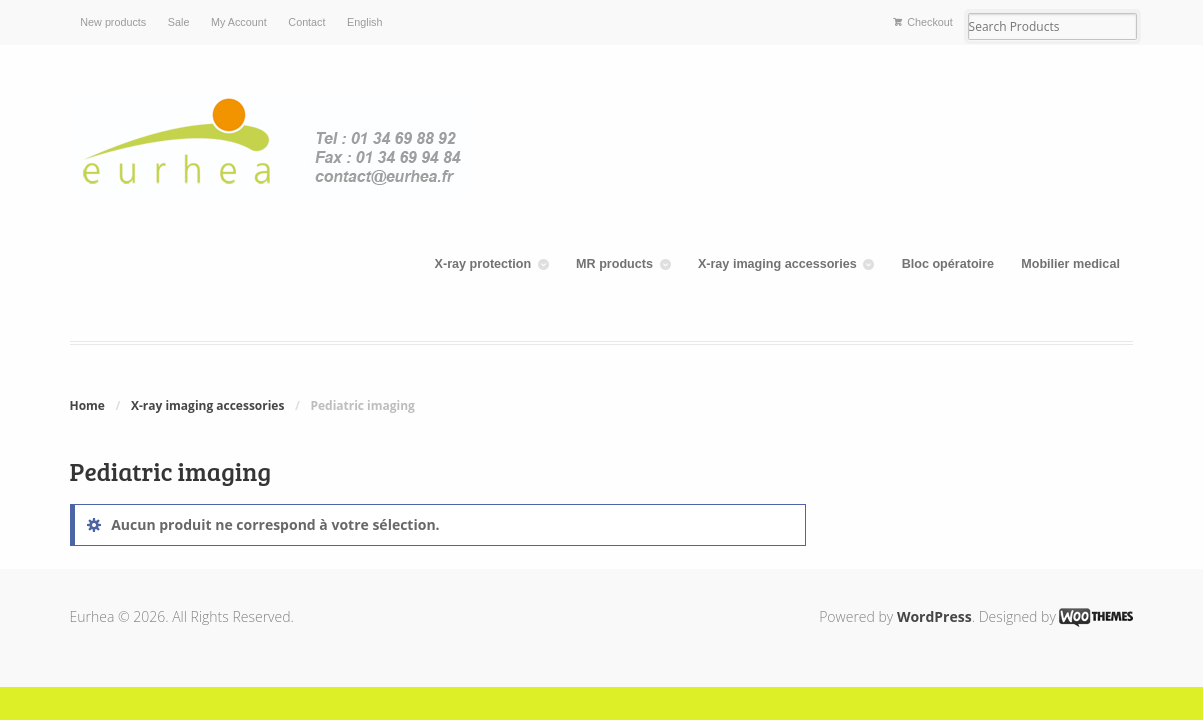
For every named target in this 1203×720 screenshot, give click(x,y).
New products (113, 22)
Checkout (930, 22)
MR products (614, 264)
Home (87, 405)
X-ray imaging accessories (777, 264)
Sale (179, 22)
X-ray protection (483, 264)
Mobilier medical (1070, 264)
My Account (239, 22)
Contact (306, 22)
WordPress (934, 616)
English (364, 22)
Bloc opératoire (948, 264)
